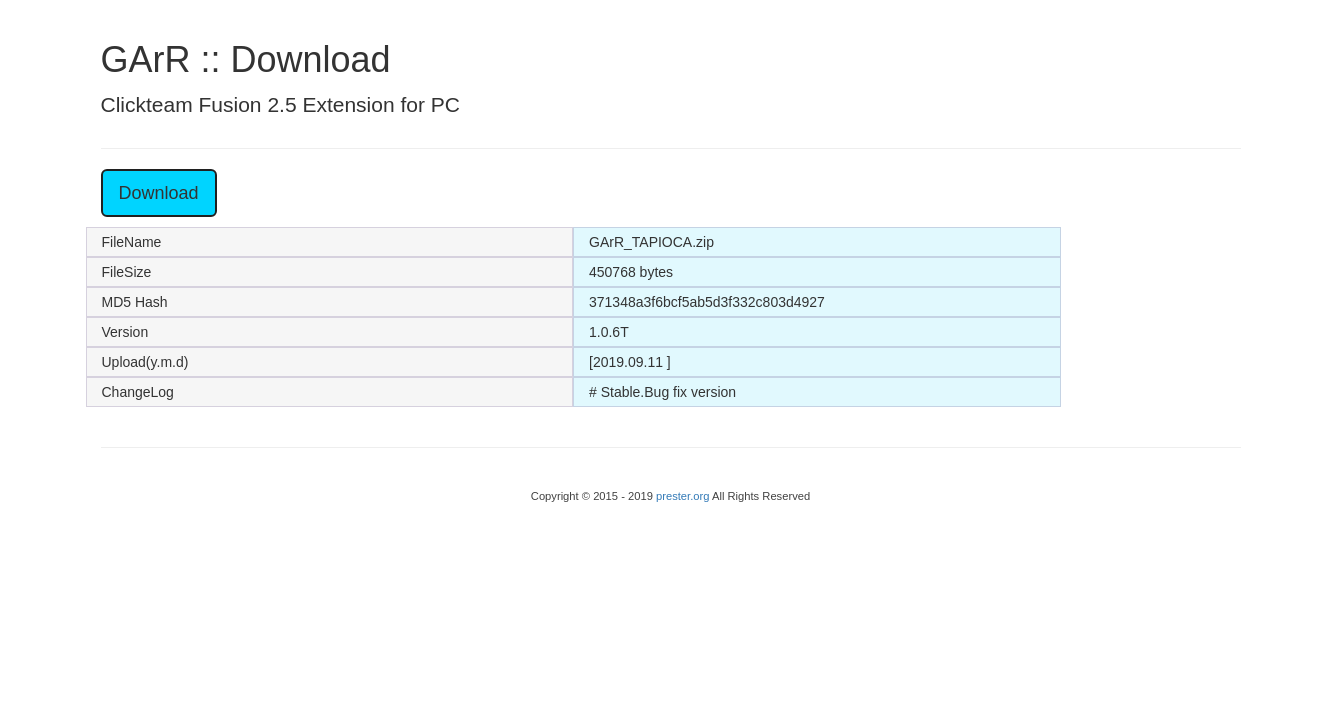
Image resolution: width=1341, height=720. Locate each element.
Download (159, 193)
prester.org (684, 496)
